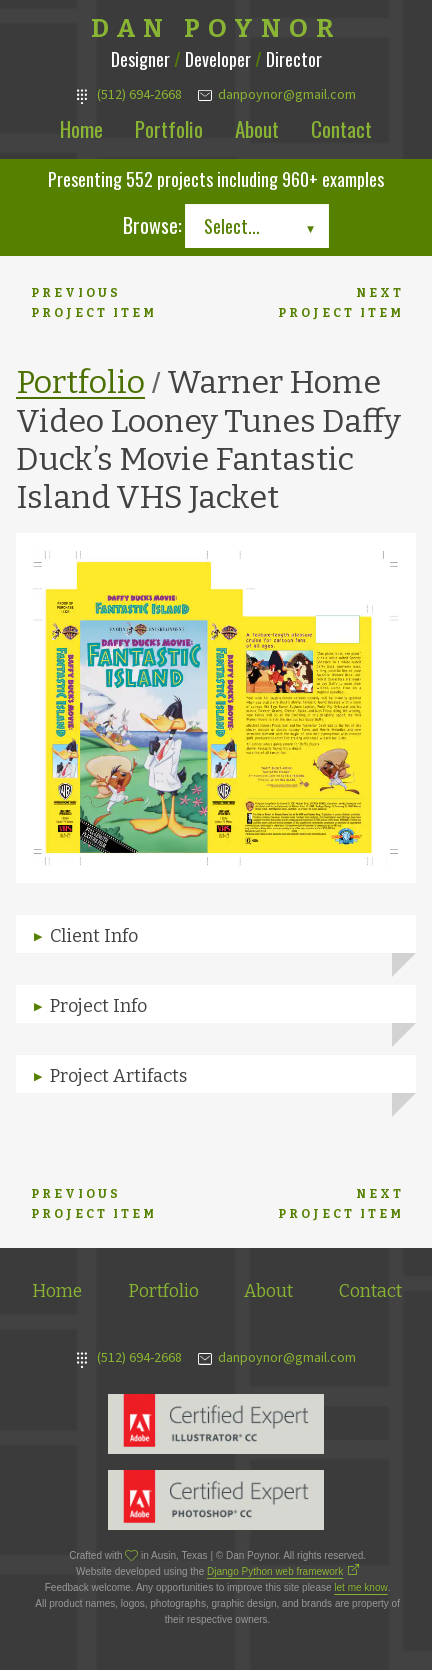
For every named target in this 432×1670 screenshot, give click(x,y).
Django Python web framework (275, 1571)
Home (81, 128)
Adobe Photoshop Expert (216, 1500)
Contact (341, 128)
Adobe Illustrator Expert (216, 1424)
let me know (360, 1587)
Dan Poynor (216, 29)
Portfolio (169, 128)
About (257, 128)
